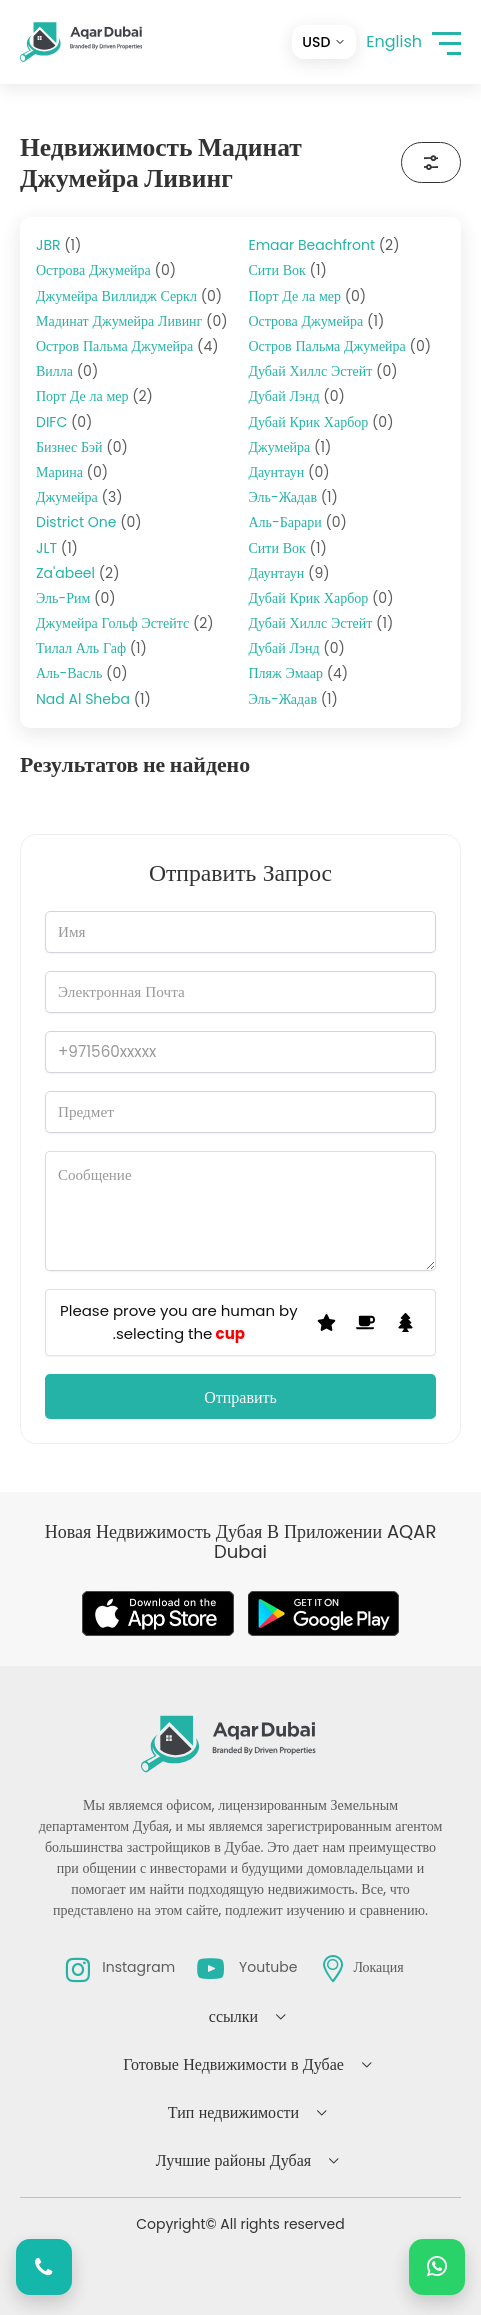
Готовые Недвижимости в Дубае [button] (233, 2064)
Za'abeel (78, 573)
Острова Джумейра (106, 270)
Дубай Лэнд (297, 396)
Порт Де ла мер (94, 396)
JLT (57, 548)
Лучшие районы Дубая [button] (233, 2160)
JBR (58, 245)
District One (89, 522)
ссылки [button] (233, 2016)
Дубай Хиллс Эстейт (323, 371)
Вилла (67, 371)
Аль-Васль (82, 673)
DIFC (64, 422)
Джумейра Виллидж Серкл (129, 296)
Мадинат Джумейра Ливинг (132, 321)
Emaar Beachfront (324, 245)
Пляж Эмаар (299, 673)
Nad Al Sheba (93, 699)
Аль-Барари (298, 522)
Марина (72, 472)
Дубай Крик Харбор (321, 422)
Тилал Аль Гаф (91, 648)
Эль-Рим (76, 598)
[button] (446, 42)
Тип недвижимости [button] (233, 2112)
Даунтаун (289, 472)
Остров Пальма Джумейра (127, 346)
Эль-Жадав (293, 497)
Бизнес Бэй (82, 447)
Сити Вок (288, 270)
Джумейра (79, 497)
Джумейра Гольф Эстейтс (125, 623)
